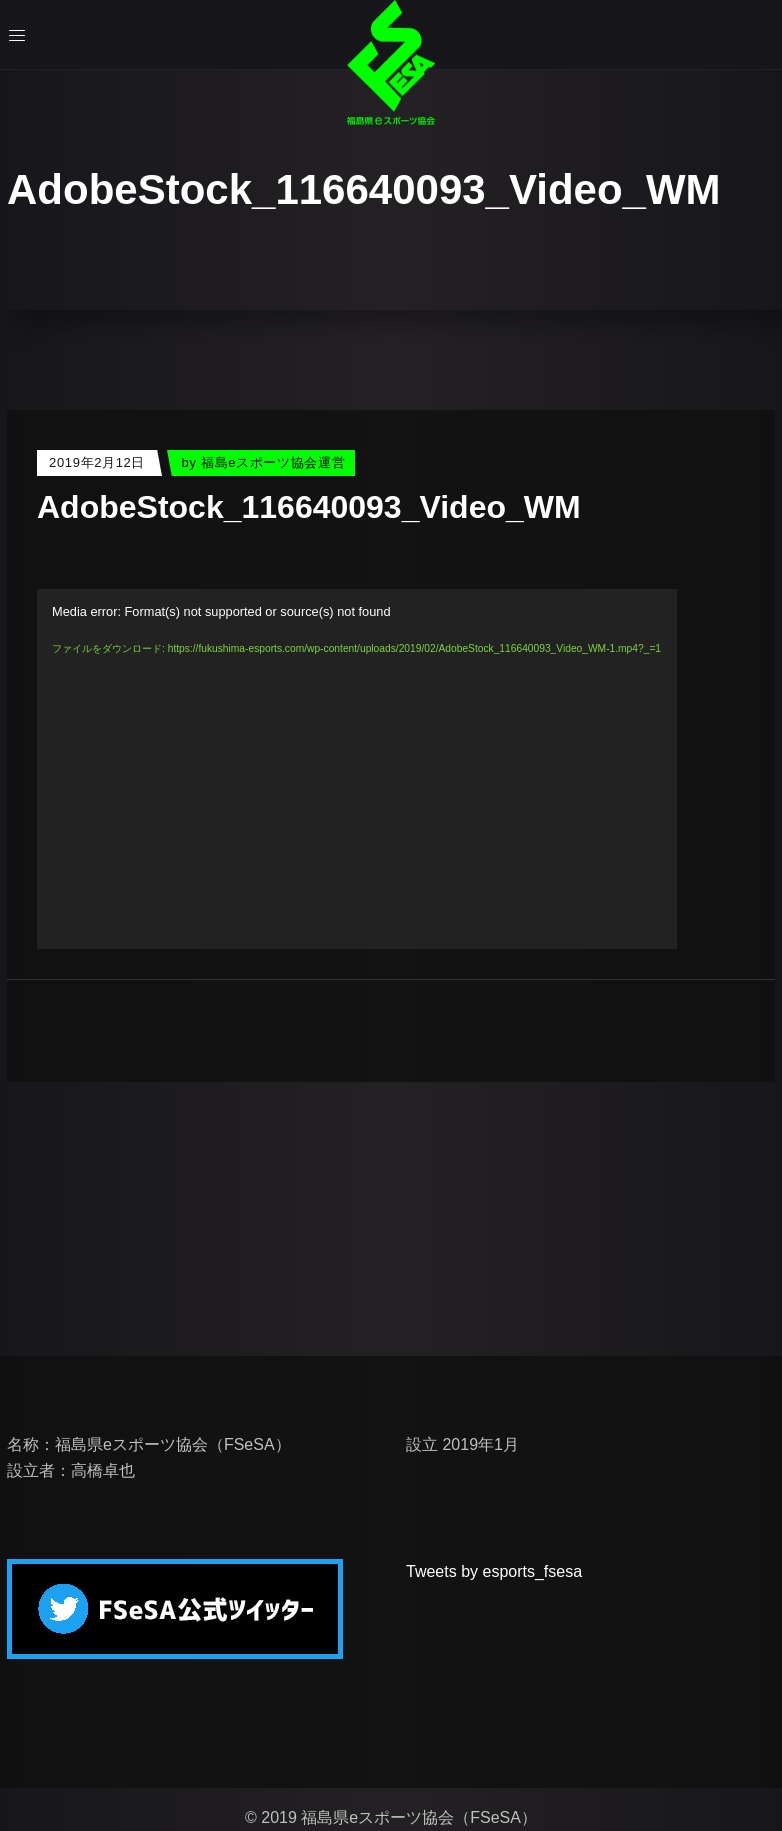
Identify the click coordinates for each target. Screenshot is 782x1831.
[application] (357, 769)
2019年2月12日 (97, 462)
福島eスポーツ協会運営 (273, 462)
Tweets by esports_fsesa (494, 1571)
